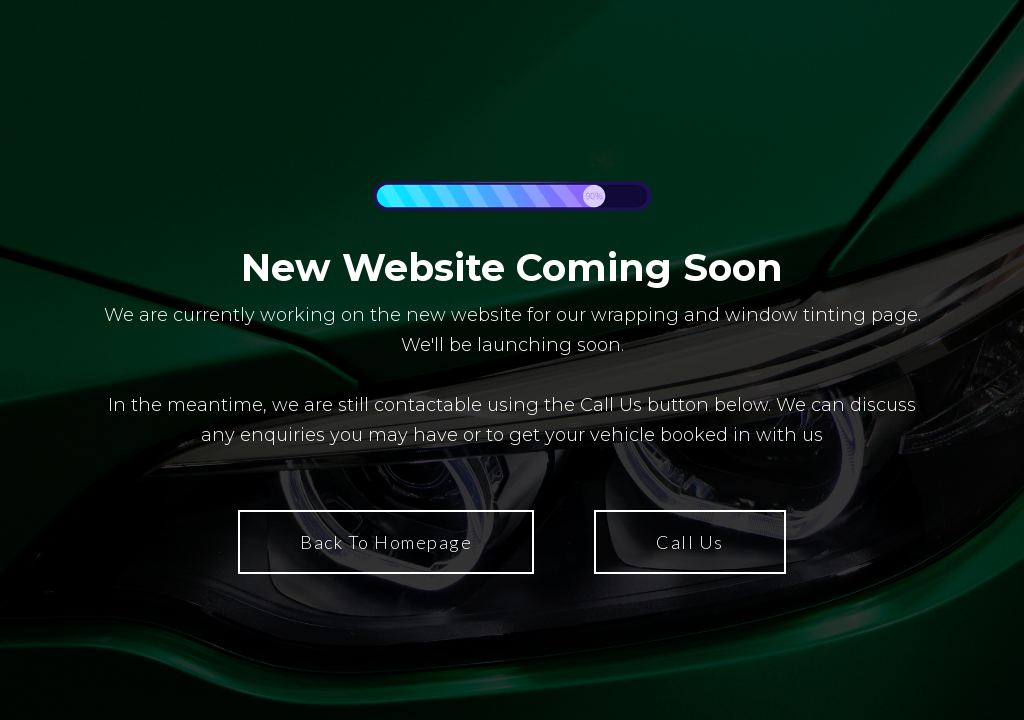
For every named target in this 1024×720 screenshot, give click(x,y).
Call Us (690, 542)
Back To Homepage (386, 542)
